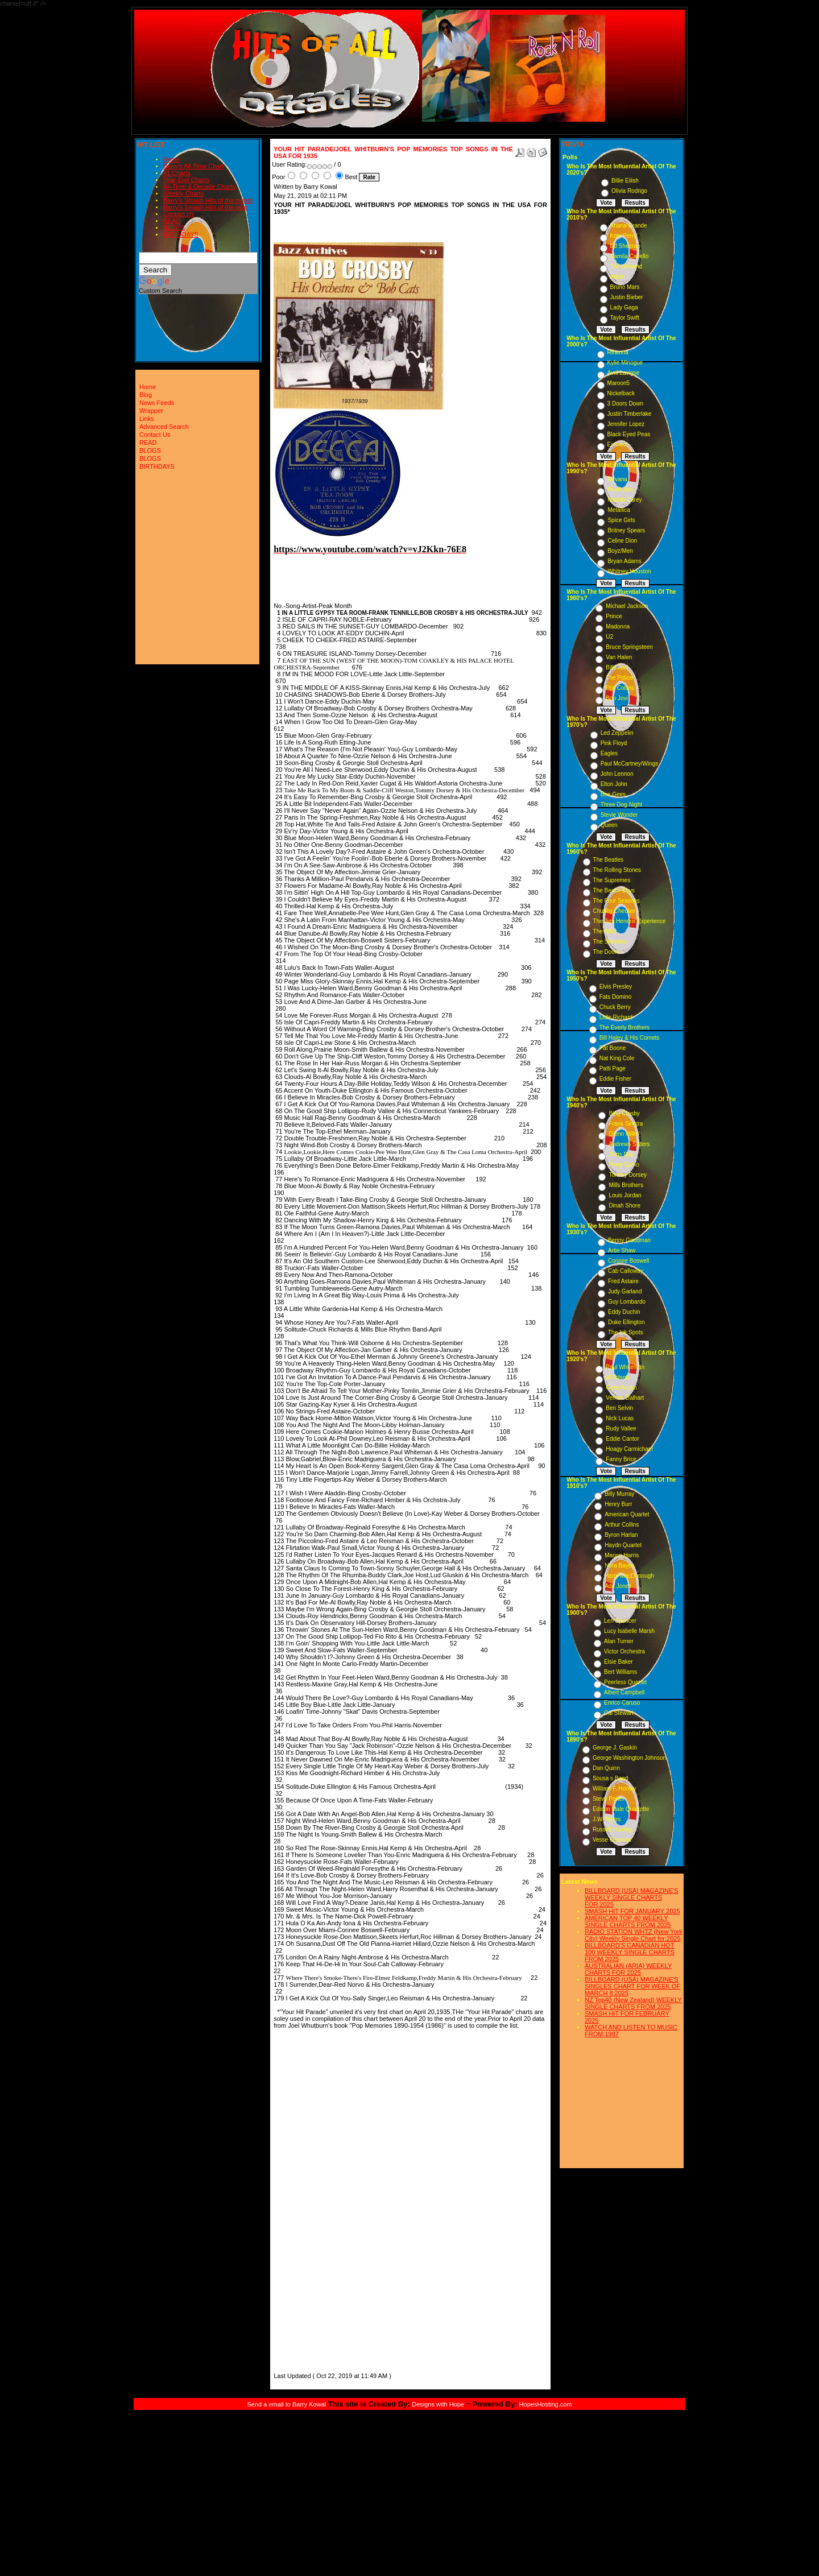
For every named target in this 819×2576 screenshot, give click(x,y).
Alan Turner (619, 1641)
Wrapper (151, 410)
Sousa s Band (610, 1778)
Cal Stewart (619, 1713)
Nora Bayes (619, 1565)
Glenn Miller (624, 1134)
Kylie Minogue (625, 362)
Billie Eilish (625, 180)
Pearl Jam (620, 489)
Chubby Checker (614, 911)
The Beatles (608, 860)
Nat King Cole (617, 1058)
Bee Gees (613, 794)
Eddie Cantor (622, 1439)
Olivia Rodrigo (629, 191)
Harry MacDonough (629, 1576)
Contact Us (178, 213)
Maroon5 (618, 383)
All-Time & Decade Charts (199, 186)
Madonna (618, 626)
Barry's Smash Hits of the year (205, 207)
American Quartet (627, 1514)
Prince (614, 616)
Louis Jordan (625, 1195)
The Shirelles (609, 941)
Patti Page (612, 1068)
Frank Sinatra (626, 1123)
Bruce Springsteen (629, 647)
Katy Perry (623, 236)
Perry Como (624, 1164)
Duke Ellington (626, 1322)
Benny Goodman (629, 1240)
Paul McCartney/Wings (630, 763)
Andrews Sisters (629, 1144)
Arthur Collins (622, 1524)
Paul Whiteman (625, 1367)
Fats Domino (615, 997)
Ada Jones (618, 1586)
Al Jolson (617, 1377)
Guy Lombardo (627, 1302)
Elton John (614, 784)
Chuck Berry (615, 1007)
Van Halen (619, 657)
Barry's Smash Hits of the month (208, 200)
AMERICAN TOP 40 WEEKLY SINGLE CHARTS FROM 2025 (628, 1921)
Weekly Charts (183, 193)
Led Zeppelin (617, 733)
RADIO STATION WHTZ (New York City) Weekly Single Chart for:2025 (633, 1935)
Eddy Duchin (624, 1312)
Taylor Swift (624, 318)
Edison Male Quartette (621, 1809)
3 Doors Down (625, 403)
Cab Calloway (625, 1271)
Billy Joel (617, 667)
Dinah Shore (624, 1205)
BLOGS (174, 227)
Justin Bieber (626, 297)
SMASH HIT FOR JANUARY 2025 (632, 1911)
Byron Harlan (621, 1535)
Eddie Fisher (615, 1079)
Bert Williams (620, 1672)
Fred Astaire (623, 1281)
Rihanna (617, 352)
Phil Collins (620, 688)
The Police (619, 678)
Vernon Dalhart (625, 1398)
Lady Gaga (624, 307)
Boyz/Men (619, 551)
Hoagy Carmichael (629, 1449)
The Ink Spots (625, 1332)
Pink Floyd (614, 743)
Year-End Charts (186, 179)
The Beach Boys (614, 890)
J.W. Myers (607, 1819)
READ (172, 220)
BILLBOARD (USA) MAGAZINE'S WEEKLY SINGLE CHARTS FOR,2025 (632, 1897)
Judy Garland (625, 1291)
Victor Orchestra (624, 1651)
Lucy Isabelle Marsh (629, 1631)
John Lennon (617, 774)
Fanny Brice (621, 1459)
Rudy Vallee (621, 1428)
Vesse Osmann (612, 1840)
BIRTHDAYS (180, 234)
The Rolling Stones (617, 870)
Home (171, 159)
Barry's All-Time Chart (193, 166)
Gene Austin (621, 1387)
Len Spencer (620, 1621)
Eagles (609, 753)
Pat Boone (612, 1048)
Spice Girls (621, 520)
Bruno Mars (625, 287)
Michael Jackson (627, 606)
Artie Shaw (621, 1250)
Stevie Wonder (619, 815)
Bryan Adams (624, 561)
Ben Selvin (619, 1408)
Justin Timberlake (629, 414)
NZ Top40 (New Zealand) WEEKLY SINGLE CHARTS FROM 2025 (633, 2003)
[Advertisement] (308, 2199)
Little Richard (615, 1017)
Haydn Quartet (623, 1545)
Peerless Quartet (625, 1682)
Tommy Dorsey (628, 1175)
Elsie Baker (618, 1662)
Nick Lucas (620, 1418)
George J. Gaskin (615, 1747)
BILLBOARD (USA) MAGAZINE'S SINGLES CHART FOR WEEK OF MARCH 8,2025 (632, 1986)
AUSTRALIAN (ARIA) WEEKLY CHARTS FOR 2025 (628, 1969)
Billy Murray (619, 1494)
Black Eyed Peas (629, 434)
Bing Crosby (624, 1113)
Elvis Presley (615, 986)
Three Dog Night (621, 804)
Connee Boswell (628, 1261)
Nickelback (621, 393)
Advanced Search (164, 426)
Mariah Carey (624, 500)
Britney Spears (626, 530)
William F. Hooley (614, 1788)
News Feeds (156, 402)
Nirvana (617, 479)
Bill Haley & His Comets (629, 1038)
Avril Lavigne (623, 373)
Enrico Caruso (622, 1703)
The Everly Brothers (624, 1027)
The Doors (606, 952)
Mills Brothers (626, 1185)
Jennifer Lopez (626, 424)
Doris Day (621, 1154)
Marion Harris (622, 1555)
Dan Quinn (606, 1768)
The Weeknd (626, 266)
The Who (605, 931)
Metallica (618, 510)
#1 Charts (177, 172)
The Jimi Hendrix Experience (629, 921)
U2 (609, 637)
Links (146, 418)
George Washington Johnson (629, 1758)
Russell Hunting (612, 1829)
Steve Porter (608, 1799)
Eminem (617, 444)
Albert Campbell (624, 1692)
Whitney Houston (629, 571)
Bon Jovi (616, 698)
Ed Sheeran (625, 246)
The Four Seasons (616, 901)
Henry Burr (618, 1504)
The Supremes (612, 880)
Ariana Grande (628, 225)
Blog (145, 394)
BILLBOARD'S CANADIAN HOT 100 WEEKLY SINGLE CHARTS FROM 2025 (630, 1952)
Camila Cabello (629, 256)
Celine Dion (622, 540)
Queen (609, 825)
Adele (617, 277)
